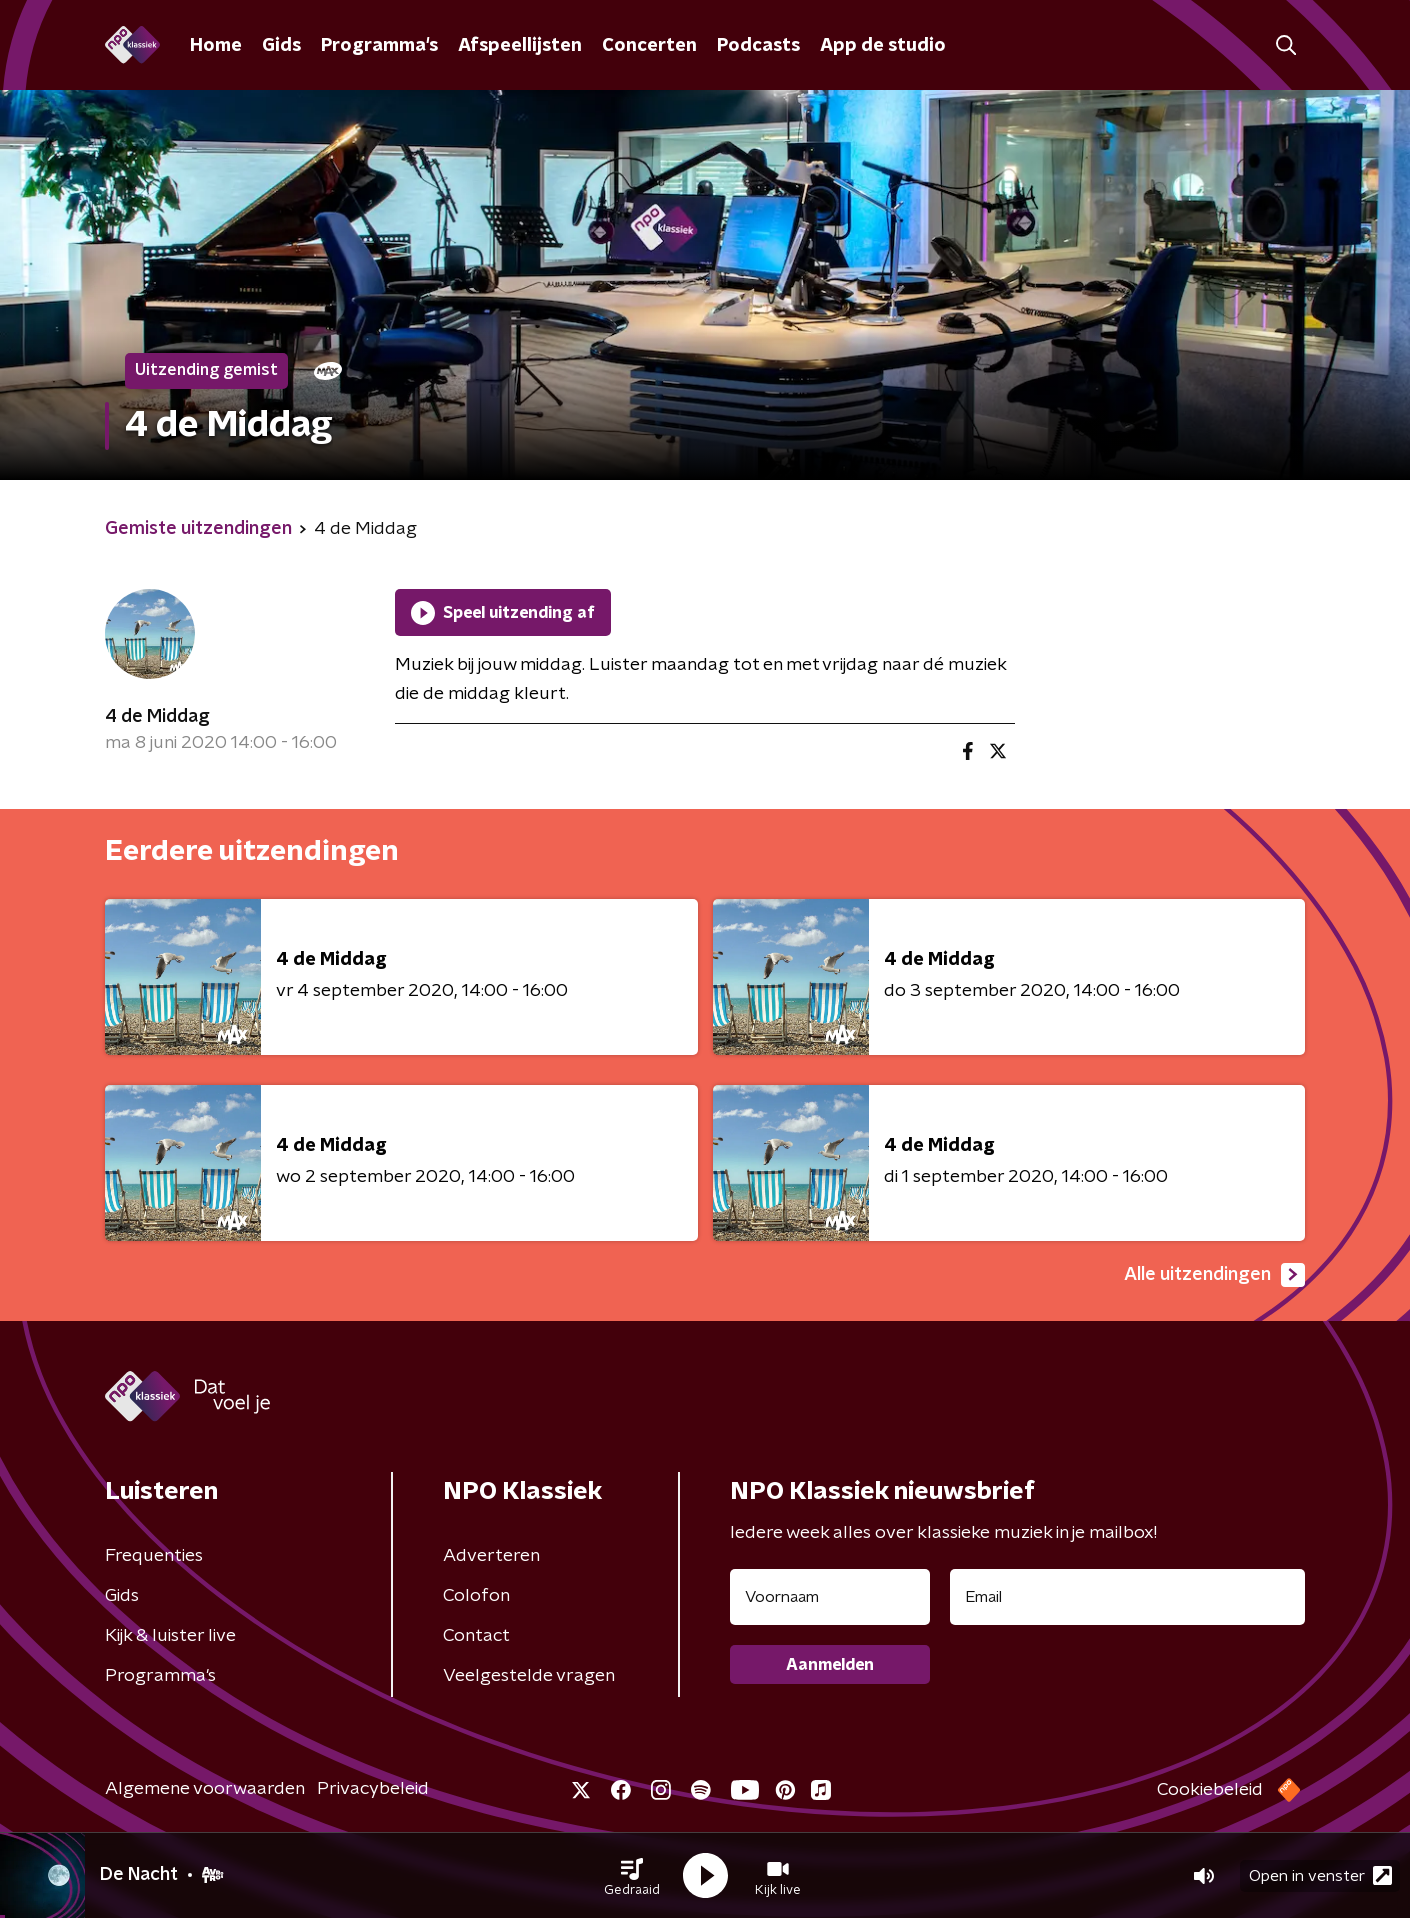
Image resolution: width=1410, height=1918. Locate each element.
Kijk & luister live (170, 1636)
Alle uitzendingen (1214, 1275)
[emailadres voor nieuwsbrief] (1127, 1597)
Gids (281, 46)
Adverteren (491, 1556)
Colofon (476, 1596)
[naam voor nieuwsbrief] (830, 1597)
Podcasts (758, 46)
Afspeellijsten (520, 46)
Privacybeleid (373, 1789)
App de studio (883, 46)
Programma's (379, 46)
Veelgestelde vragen (529, 1676)
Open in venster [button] (1320, 1875)
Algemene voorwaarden (205, 1789)
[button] (632, 1876)
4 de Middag (157, 717)
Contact (476, 1636)
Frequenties (154, 1556)
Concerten (649, 46)
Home (216, 46)
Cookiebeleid (1210, 1790)
